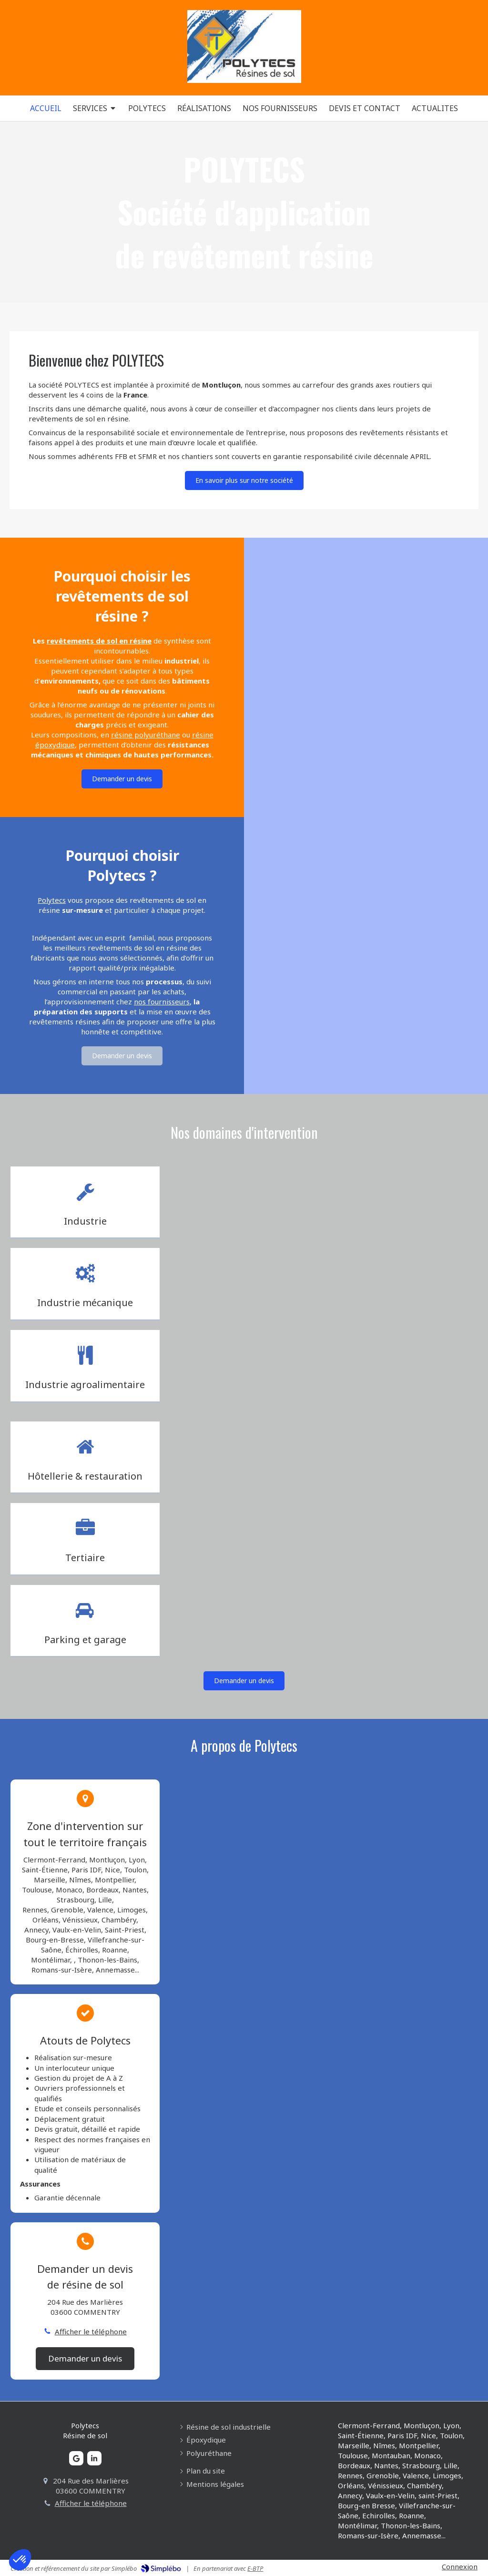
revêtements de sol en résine (99, 640)
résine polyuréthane (145, 734)
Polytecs (52, 900)
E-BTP (255, 2568)
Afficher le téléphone (91, 2331)
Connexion (460, 2566)
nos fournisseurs (162, 1001)
